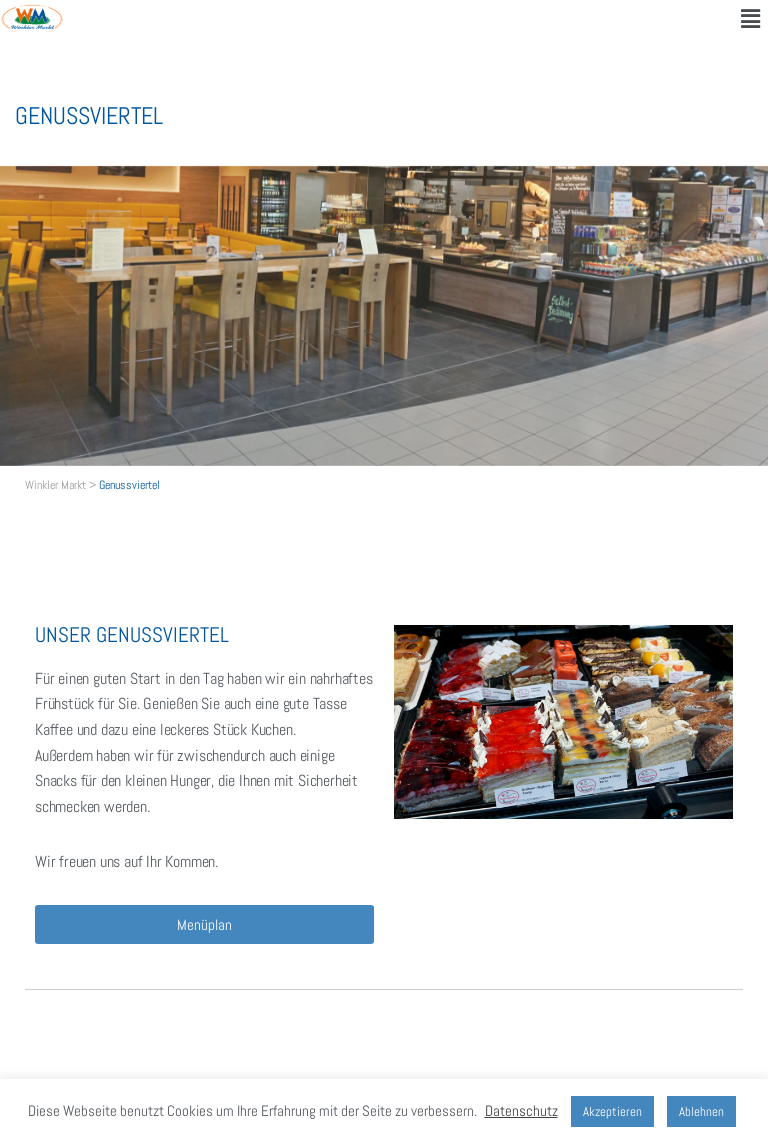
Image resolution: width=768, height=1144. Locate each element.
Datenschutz (521, 1110)
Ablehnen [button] (701, 1111)
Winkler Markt (55, 485)
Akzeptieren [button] (612, 1111)
